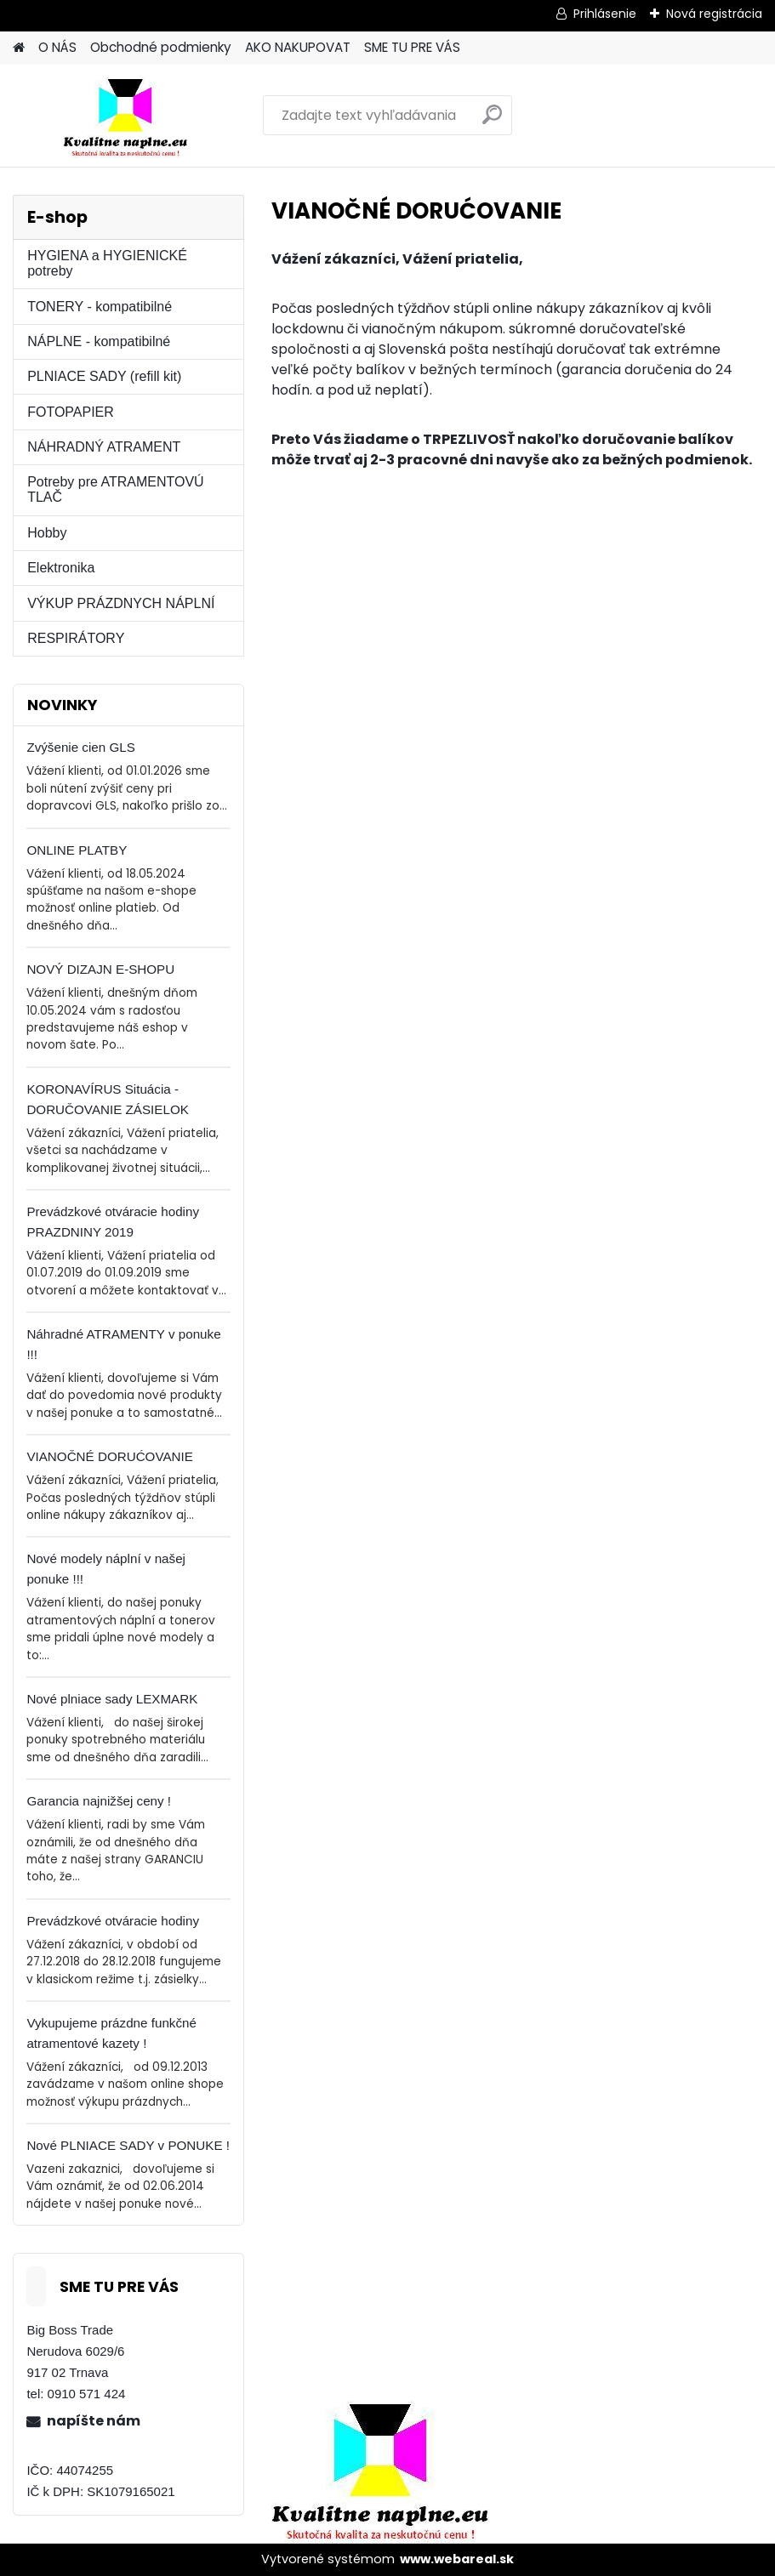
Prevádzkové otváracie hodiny (112, 1921)
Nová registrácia (714, 13)
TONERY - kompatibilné (99, 306)
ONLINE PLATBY (76, 850)
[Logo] (130, 115)
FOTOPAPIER (70, 412)
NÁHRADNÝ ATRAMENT (103, 447)
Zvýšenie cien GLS (80, 747)
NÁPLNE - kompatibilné (98, 341)
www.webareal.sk (457, 2558)
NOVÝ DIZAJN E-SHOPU (100, 969)
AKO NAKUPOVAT (297, 47)
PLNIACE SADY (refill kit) (104, 376)
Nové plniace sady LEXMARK (111, 1699)
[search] (492, 121)
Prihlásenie (604, 13)
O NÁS (57, 47)
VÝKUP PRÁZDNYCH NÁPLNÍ (120, 603)
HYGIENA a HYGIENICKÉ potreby (107, 263)
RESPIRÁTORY (75, 638)
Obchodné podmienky (160, 47)
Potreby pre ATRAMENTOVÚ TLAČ (115, 489)
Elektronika (60, 567)
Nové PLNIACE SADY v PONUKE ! (128, 2145)
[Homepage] (19, 48)
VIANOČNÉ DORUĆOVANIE (109, 1456)
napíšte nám (93, 2421)
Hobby (46, 533)
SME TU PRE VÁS (412, 47)
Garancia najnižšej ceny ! (98, 1801)
